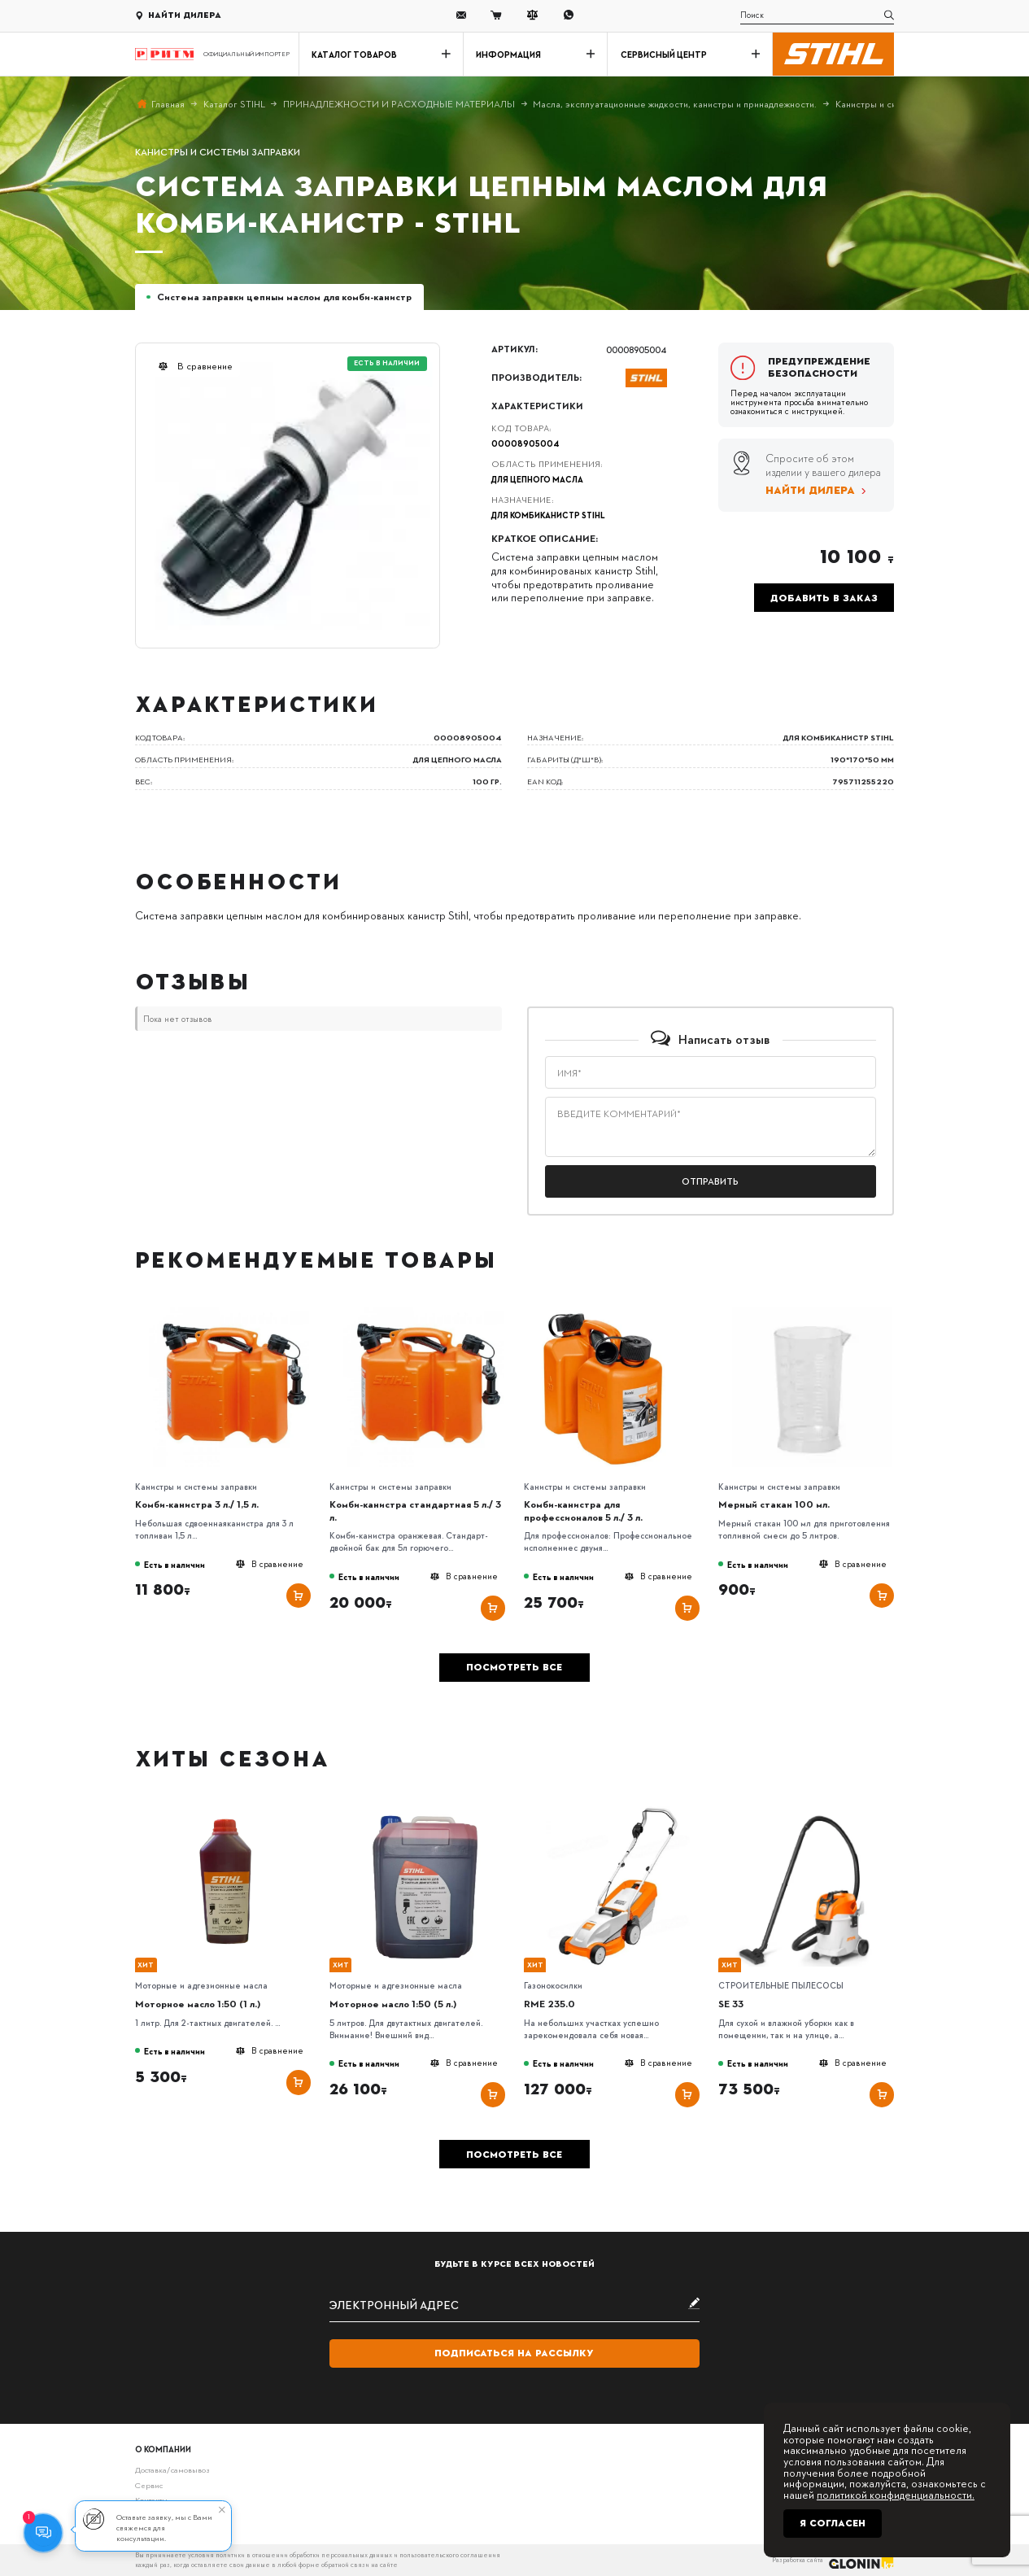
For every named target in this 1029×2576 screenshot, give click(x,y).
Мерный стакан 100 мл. (774, 1504)
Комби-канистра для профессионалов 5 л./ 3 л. (583, 1510)
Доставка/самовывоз (172, 2469)
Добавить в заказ (824, 598)
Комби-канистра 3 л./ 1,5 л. (197, 1504)
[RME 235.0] (617, 1809)
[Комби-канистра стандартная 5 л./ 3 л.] (423, 1311)
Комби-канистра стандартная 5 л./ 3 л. (415, 1510)
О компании (163, 2449)
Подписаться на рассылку (514, 2353)
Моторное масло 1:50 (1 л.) (197, 2003)
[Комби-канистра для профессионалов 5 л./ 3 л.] (617, 1311)
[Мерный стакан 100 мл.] (812, 1311)
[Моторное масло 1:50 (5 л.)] (423, 1809)
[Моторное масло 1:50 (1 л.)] (228, 1809)
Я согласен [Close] (832, 2523)
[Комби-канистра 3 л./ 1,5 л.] (228, 1311)
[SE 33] (812, 1809)
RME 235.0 (549, 2003)
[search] (817, 15)
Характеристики (537, 406)
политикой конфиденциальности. (895, 2494)
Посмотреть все (514, 1667)
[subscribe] (514, 2304)
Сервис (149, 2485)
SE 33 (730, 2003)
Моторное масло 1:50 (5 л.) (392, 2003)
